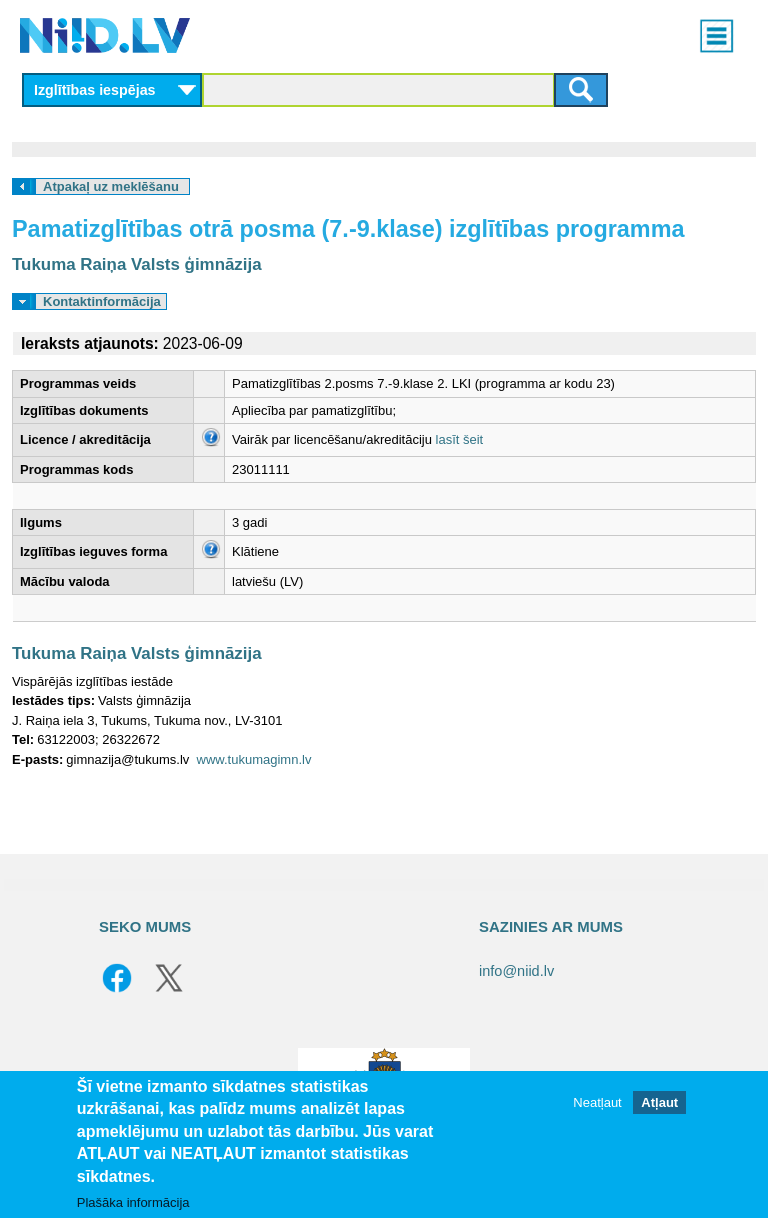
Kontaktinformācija (102, 301)
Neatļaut (597, 1102)
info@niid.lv (516, 971)
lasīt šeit (460, 439)
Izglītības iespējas (95, 90)
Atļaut (659, 1102)
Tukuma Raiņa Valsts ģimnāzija (137, 264)
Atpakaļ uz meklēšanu (111, 186)
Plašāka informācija (133, 1202)
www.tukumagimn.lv (254, 759)
